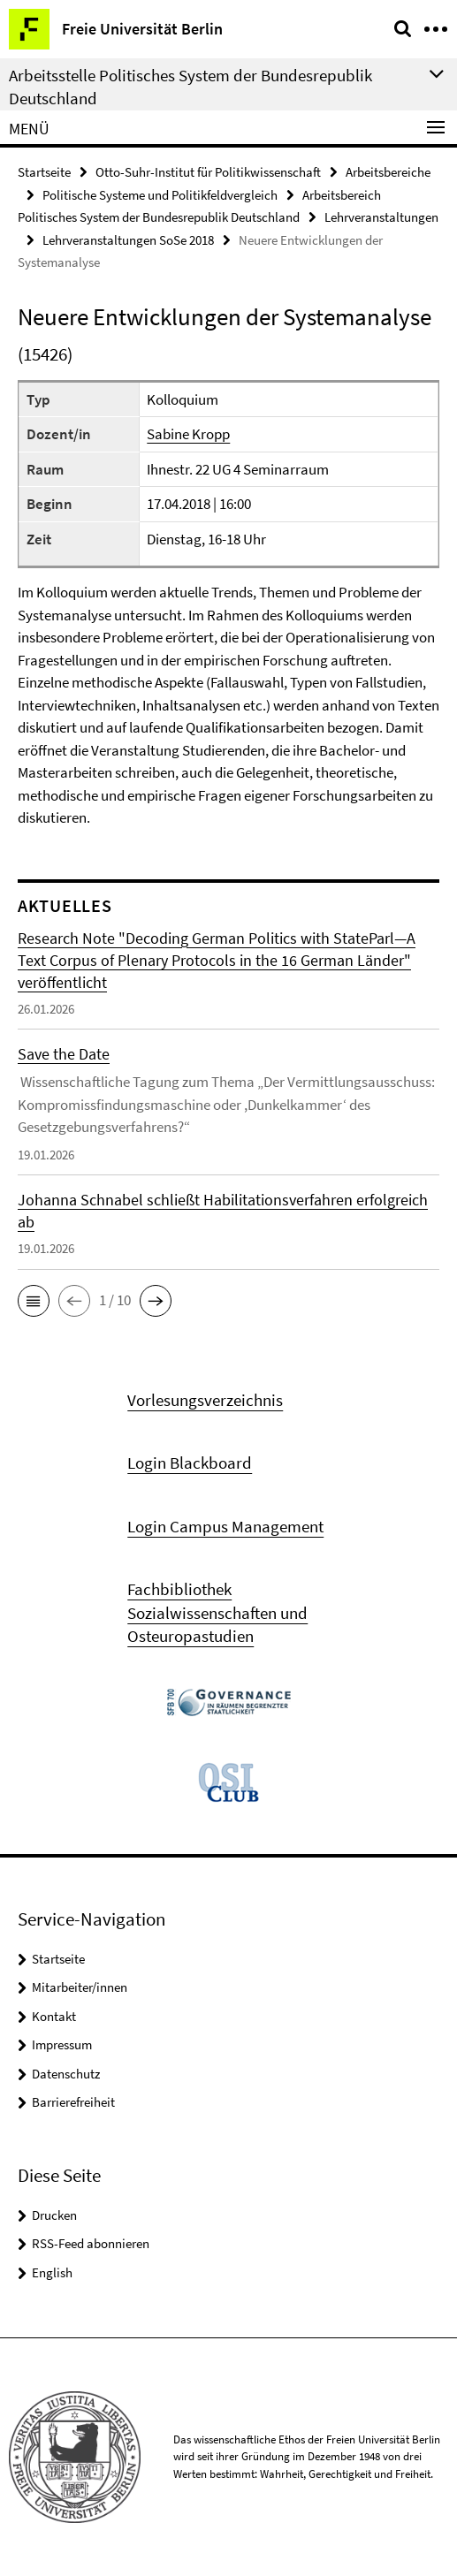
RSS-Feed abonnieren (90, 2243)
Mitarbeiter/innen (79, 1987)
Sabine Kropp (188, 434)
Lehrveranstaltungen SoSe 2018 (128, 240)
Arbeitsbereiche (388, 171)
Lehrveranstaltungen (381, 217)
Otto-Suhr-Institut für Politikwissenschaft (208, 171)
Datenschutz (66, 2073)
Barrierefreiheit (73, 2101)
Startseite (44, 171)
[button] (34, 1300)
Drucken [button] (54, 2215)
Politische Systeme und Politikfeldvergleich (160, 194)
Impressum (62, 2044)
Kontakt (54, 2016)
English (52, 2272)
